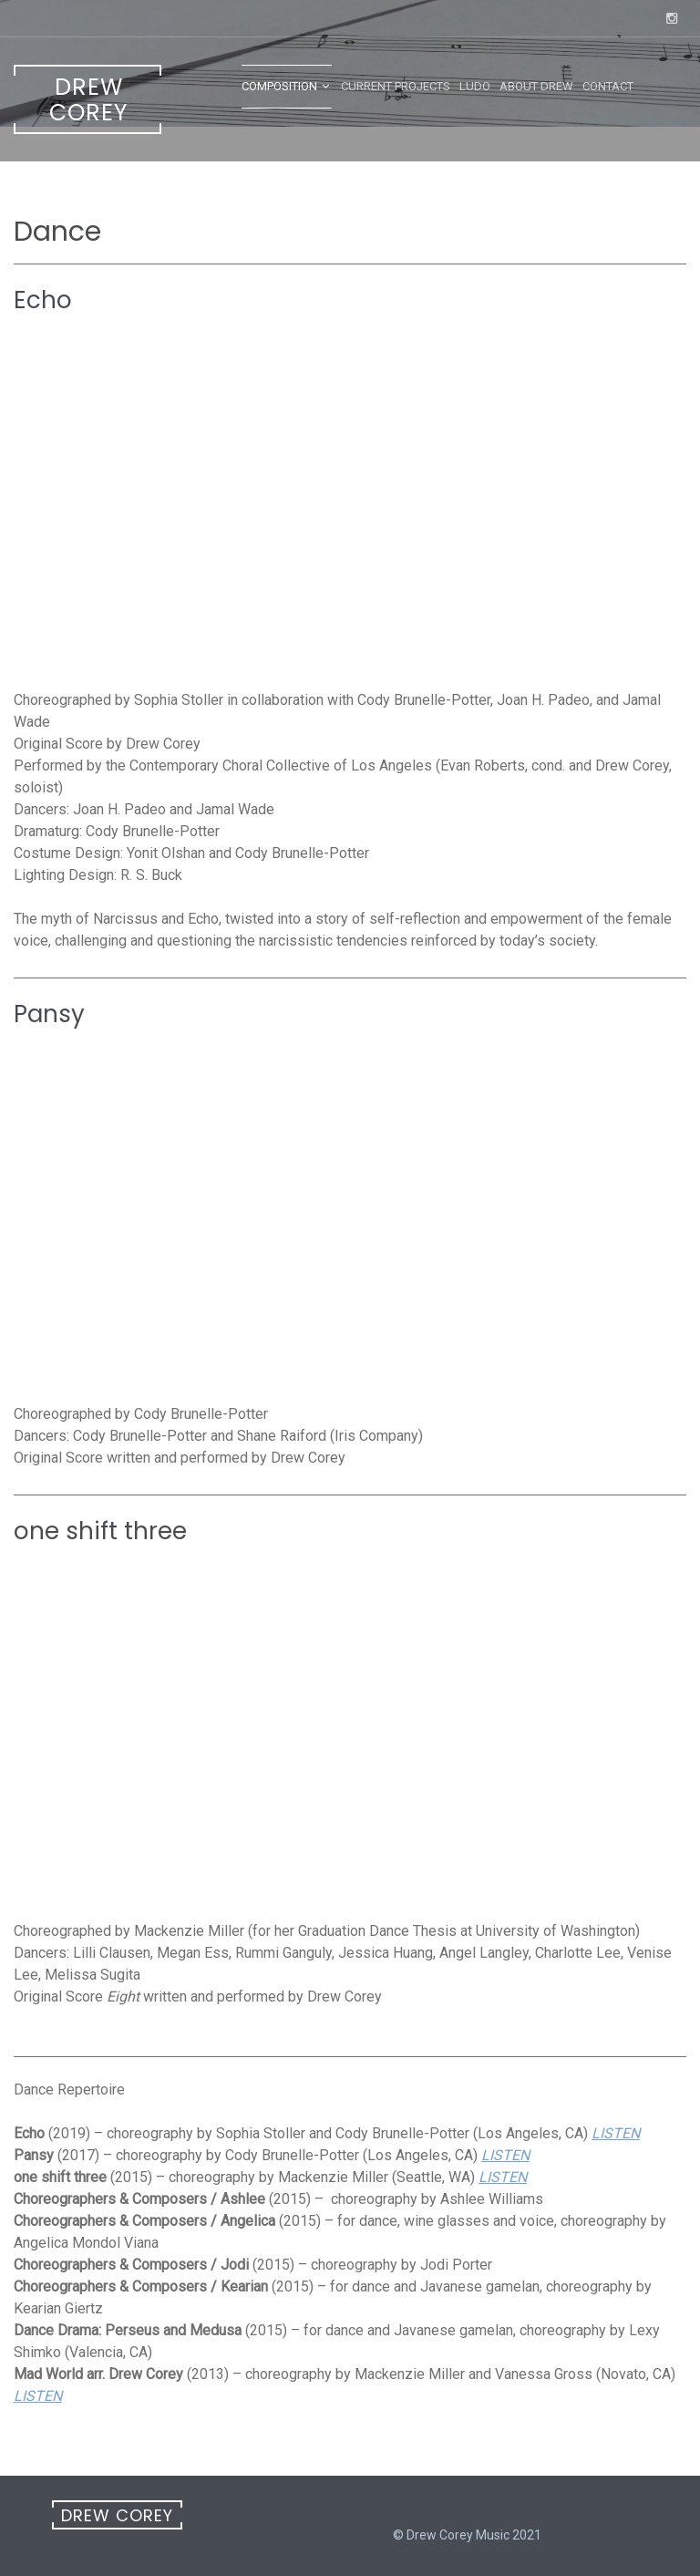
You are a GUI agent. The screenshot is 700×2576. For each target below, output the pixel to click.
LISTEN (616, 2133)
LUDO (474, 86)
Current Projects (395, 86)
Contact (607, 86)
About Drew (536, 86)
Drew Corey (88, 100)
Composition (279, 86)
